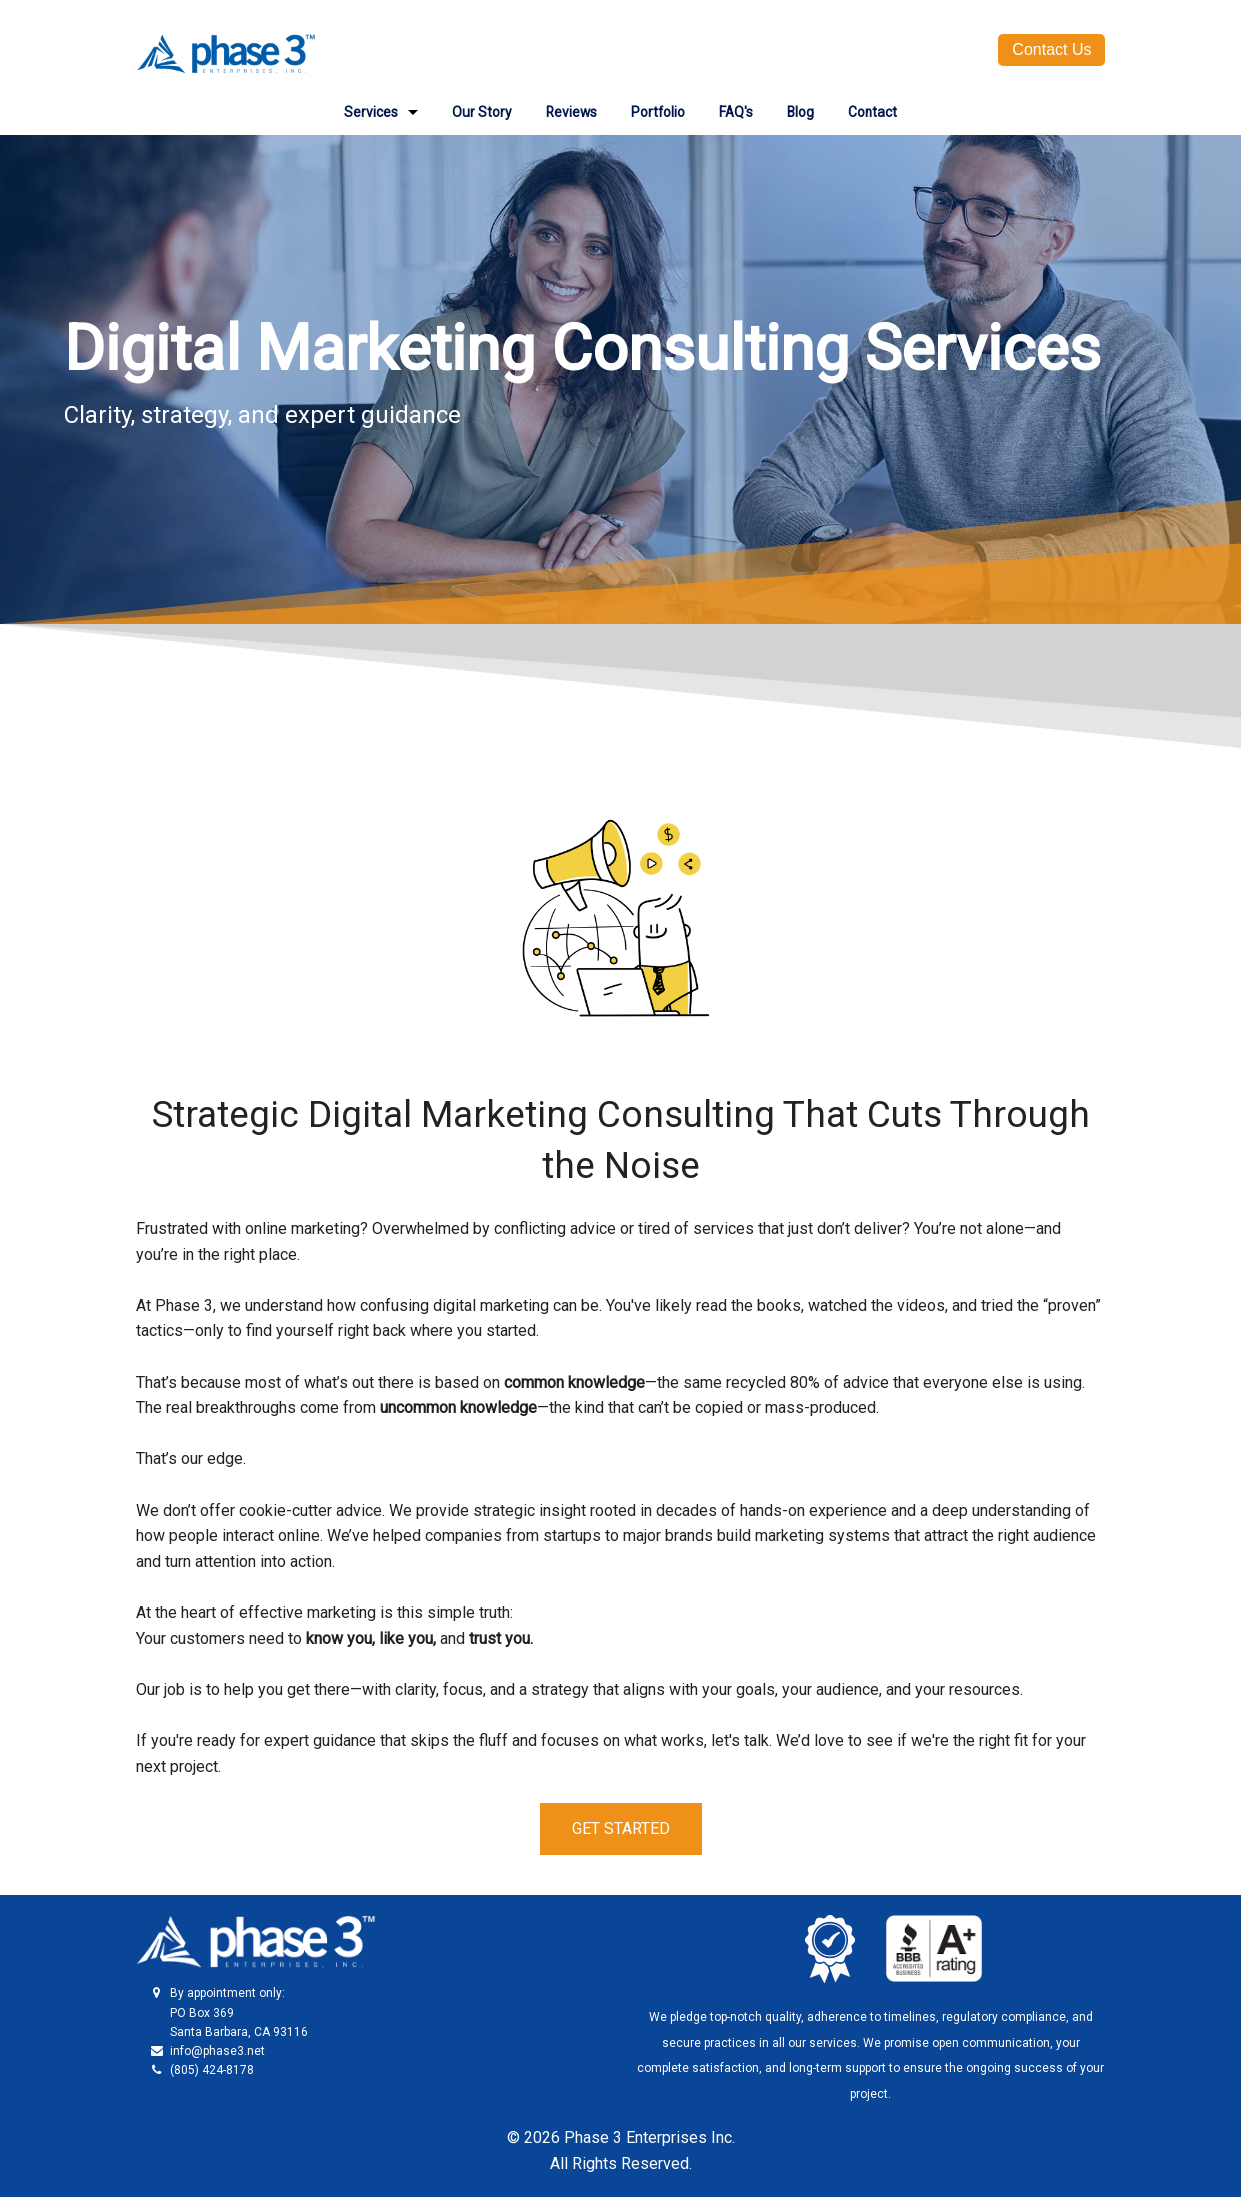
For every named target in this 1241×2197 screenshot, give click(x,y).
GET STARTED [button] (621, 1828)
